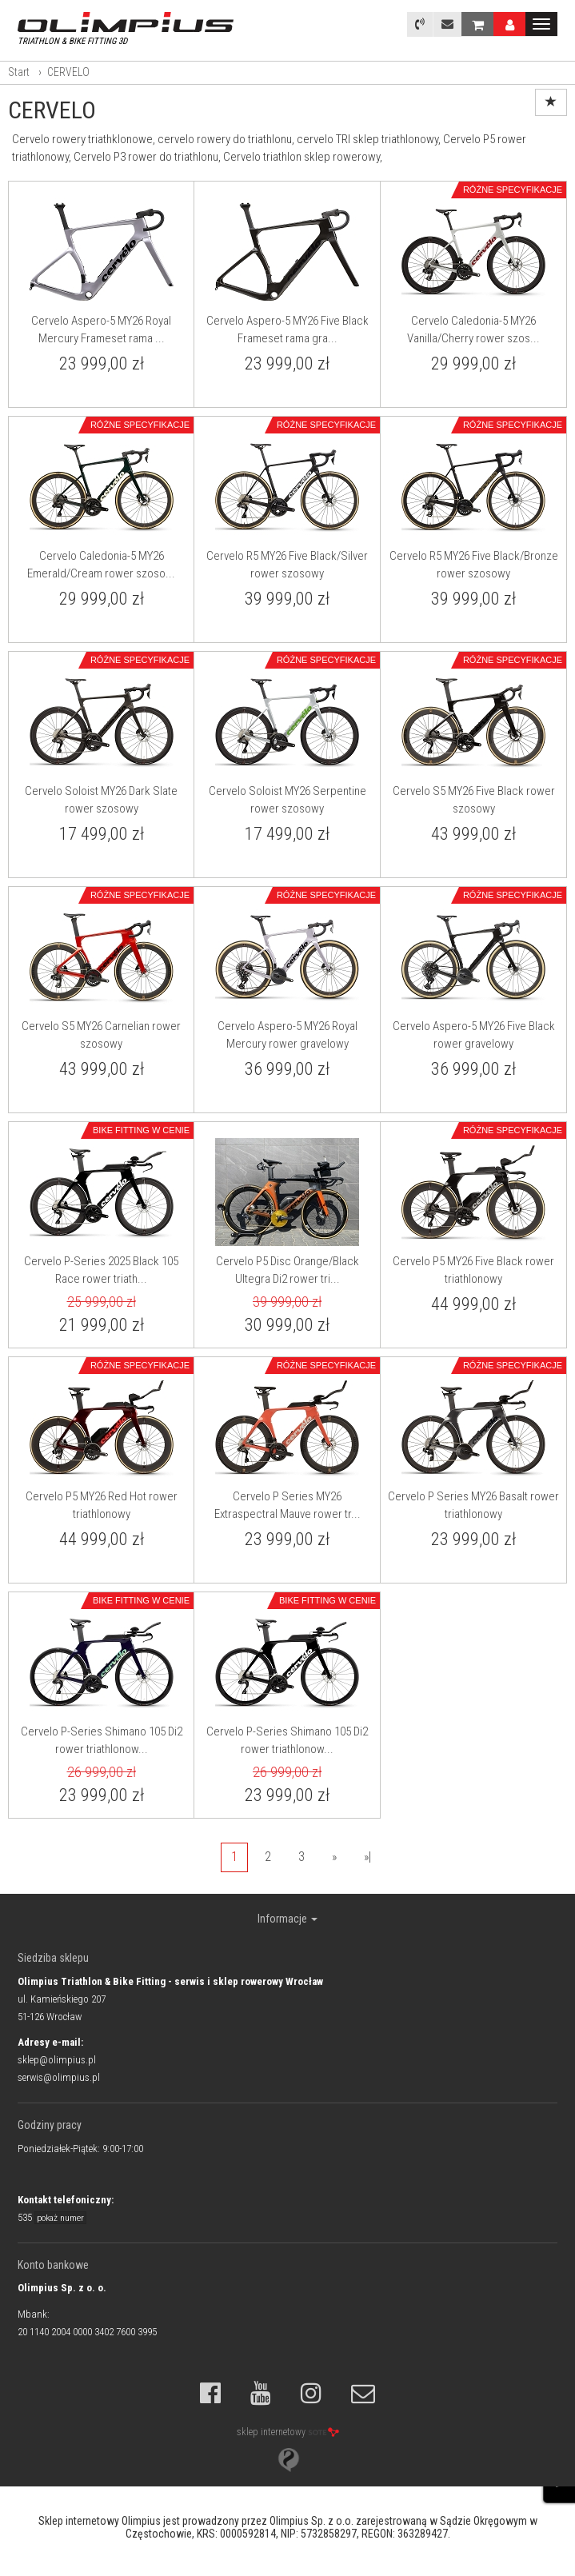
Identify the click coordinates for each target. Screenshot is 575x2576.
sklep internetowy (288, 2432)
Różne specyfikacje (512, 189)
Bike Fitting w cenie (141, 1130)
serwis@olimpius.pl (59, 2077)
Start (19, 72)
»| (367, 1856)
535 (52, 2217)
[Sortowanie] (551, 102)
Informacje (287, 1918)
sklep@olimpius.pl (57, 2060)
